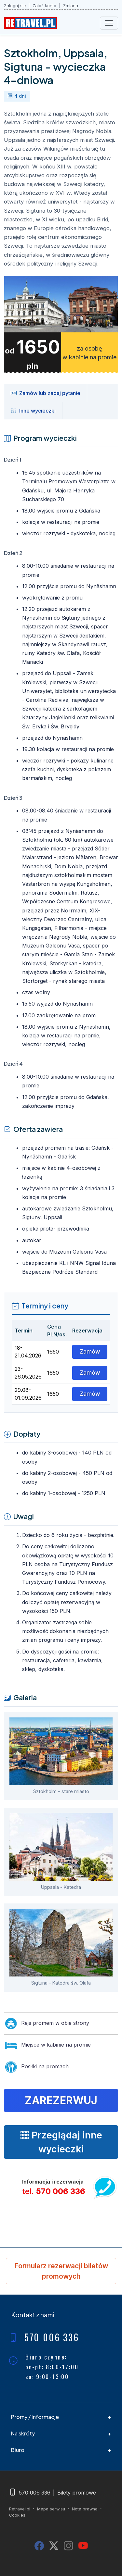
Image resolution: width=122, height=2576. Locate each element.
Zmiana (70, 5)
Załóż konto (44, 5)
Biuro (17, 2450)
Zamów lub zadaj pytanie (45, 393)
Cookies (17, 2515)
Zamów (90, 1351)
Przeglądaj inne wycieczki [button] (61, 2142)
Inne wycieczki (33, 410)
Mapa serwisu (51, 2509)
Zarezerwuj (61, 2100)
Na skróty (23, 2433)
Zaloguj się (15, 5)
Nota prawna (85, 2509)
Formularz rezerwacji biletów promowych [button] (61, 2271)
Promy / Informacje (35, 2417)
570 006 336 (60, 2191)
